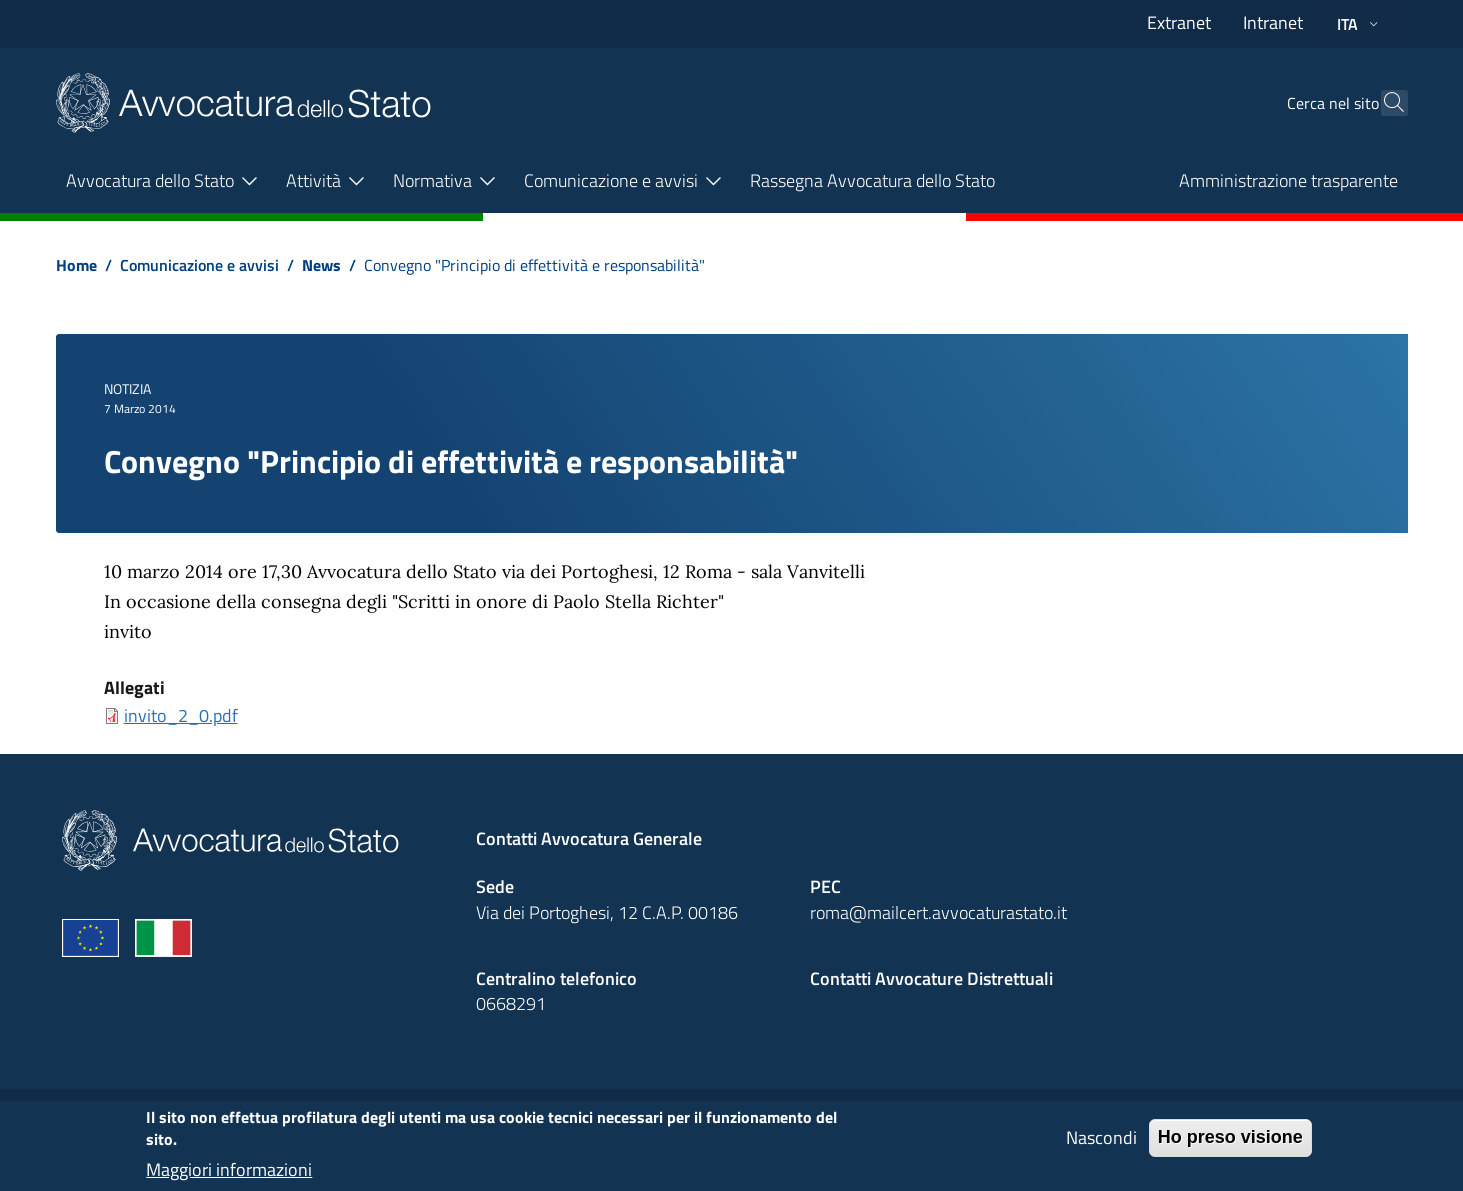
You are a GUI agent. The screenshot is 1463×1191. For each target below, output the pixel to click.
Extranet (1179, 22)
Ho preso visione (1230, 1145)
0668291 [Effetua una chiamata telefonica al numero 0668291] (511, 1003)
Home (76, 265)
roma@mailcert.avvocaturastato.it (938, 912)
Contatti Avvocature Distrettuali (931, 978)
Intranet (1273, 22)
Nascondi (1101, 1145)
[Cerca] (1384, 103)
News (321, 265)
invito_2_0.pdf (181, 715)
